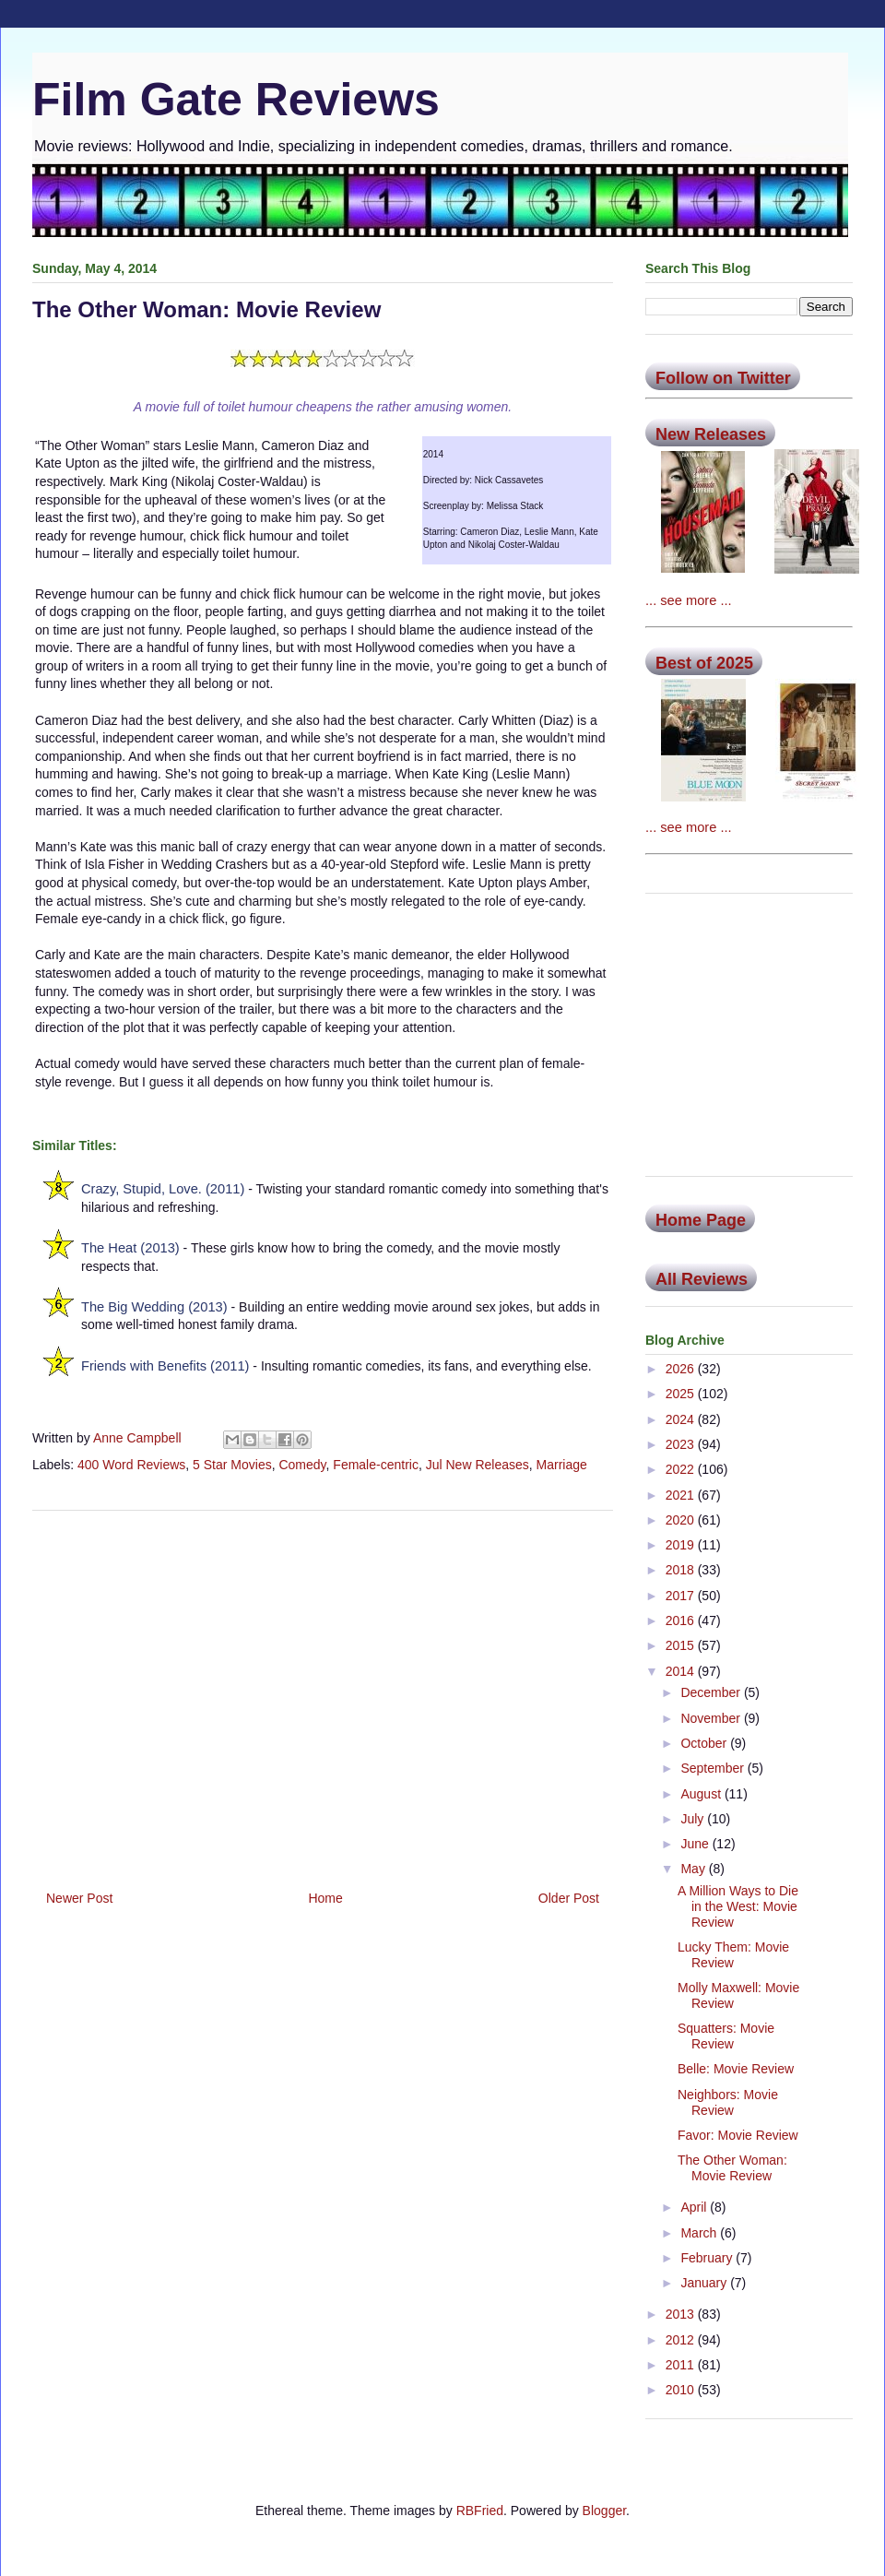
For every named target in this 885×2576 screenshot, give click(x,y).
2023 (682, 1444)
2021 (682, 1495)
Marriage (562, 1464)
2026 (682, 1368)
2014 (682, 1671)
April (695, 2207)
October (705, 1743)
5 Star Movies (232, 1464)
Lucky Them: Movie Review (733, 1955)
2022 (682, 1469)
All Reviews (701, 1279)
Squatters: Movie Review (726, 2036)
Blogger (604, 2510)
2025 (682, 1393)
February (708, 2257)
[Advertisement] (323, 1693)
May (694, 1868)
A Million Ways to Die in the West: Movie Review (738, 1906)
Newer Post (79, 1898)
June (696, 1843)
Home (325, 1898)
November (711, 1718)
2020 (682, 1520)
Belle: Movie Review (736, 2068)
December (711, 1692)
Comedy (301, 1464)
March (700, 2233)
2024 (682, 1419)
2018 (682, 1569)
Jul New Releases (477, 1464)
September (713, 1768)
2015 (682, 1645)
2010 (682, 2389)
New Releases (710, 434)
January (705, 2282)
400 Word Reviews (131, 1464)
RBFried (479, 2510)
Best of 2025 (704, 663)
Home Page (700, 1220)
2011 (682, 2364)
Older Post (568, 1898)
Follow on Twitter (723, 378)
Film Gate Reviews (236, 99)
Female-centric (376, 1464)
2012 (682, 2340)
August (702, 1794)
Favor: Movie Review (738, 2135)
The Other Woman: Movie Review (732, 2168)
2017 (682, 1595)
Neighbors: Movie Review (728, 2102)
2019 (682, 1544)
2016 (682, 1620)
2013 (682, 2314)
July (693, 1818)
